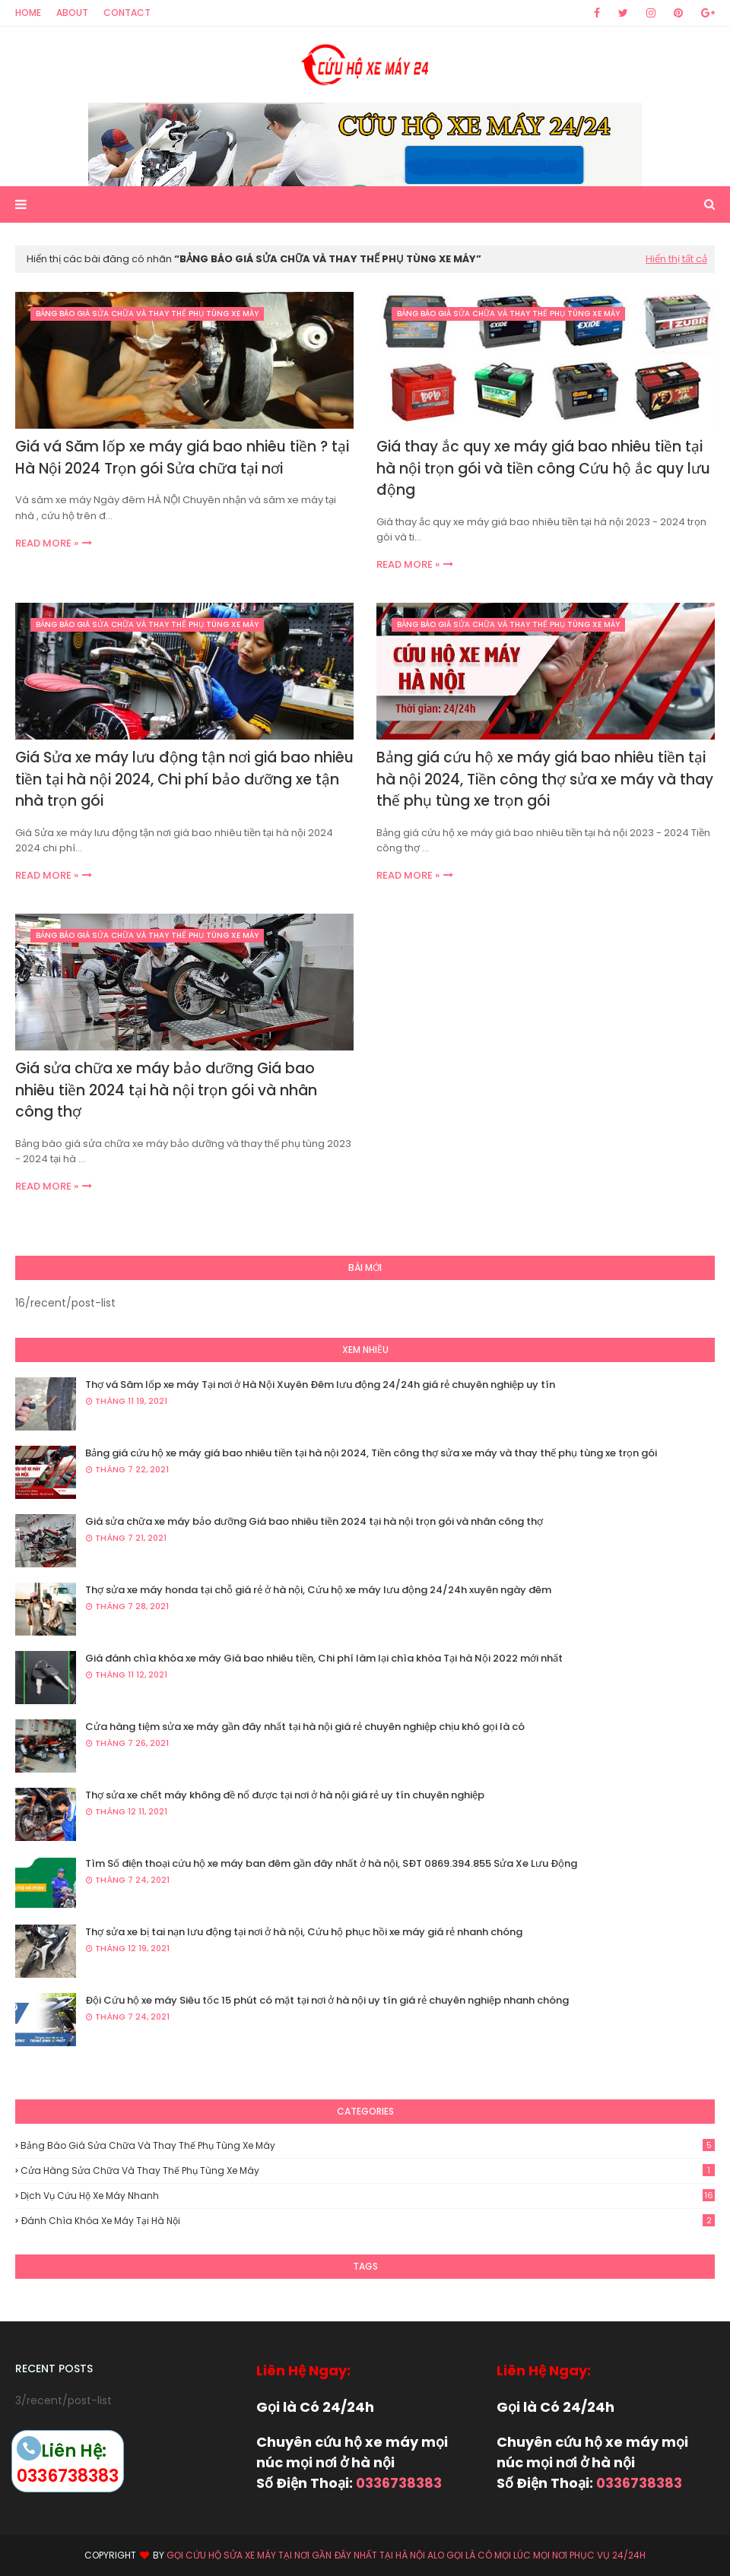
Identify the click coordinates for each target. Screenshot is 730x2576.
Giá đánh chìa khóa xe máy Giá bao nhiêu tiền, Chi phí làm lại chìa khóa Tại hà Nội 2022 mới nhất (324, 1658)
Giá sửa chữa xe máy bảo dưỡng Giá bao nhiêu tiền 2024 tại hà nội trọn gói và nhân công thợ (166, 1090)
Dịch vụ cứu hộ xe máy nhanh (368, 2195)
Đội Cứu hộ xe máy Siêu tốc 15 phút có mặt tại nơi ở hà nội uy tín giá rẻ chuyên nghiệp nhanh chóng (327, 2000)
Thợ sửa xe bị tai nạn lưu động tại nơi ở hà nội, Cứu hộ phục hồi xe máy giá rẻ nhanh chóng (303, 1932)
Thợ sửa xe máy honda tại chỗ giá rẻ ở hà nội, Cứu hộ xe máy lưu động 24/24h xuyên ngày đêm (318, 1590)
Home (28, 12)
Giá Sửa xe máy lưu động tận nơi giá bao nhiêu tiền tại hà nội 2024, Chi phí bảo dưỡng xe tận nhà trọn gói (184, 779)
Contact (127, 12)
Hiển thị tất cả (676, 259)
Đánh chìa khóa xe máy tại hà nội (368, 2220)
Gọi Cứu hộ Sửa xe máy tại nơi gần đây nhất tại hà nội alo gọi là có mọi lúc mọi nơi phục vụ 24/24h (406, 2555)
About (72, 12)
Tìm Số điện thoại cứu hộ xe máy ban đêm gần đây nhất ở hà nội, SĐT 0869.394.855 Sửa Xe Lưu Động (331, 1863)
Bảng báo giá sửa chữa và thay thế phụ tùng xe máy (368, 2145)
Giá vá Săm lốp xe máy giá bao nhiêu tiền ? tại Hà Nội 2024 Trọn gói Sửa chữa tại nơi (182, 457)
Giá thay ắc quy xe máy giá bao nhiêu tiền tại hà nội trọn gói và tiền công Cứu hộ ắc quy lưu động (543, 468)
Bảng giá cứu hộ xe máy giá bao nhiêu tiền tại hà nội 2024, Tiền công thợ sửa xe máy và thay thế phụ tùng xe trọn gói (544, 779)
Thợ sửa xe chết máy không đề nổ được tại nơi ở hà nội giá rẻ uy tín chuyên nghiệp (284, 1795)
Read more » (46, 543)
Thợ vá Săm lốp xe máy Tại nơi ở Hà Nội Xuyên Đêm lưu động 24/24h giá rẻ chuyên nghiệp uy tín (320, 1384)
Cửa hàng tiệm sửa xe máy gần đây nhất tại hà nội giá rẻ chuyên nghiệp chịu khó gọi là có (305, 1726)
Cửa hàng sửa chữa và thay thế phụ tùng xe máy (368, 2170)
